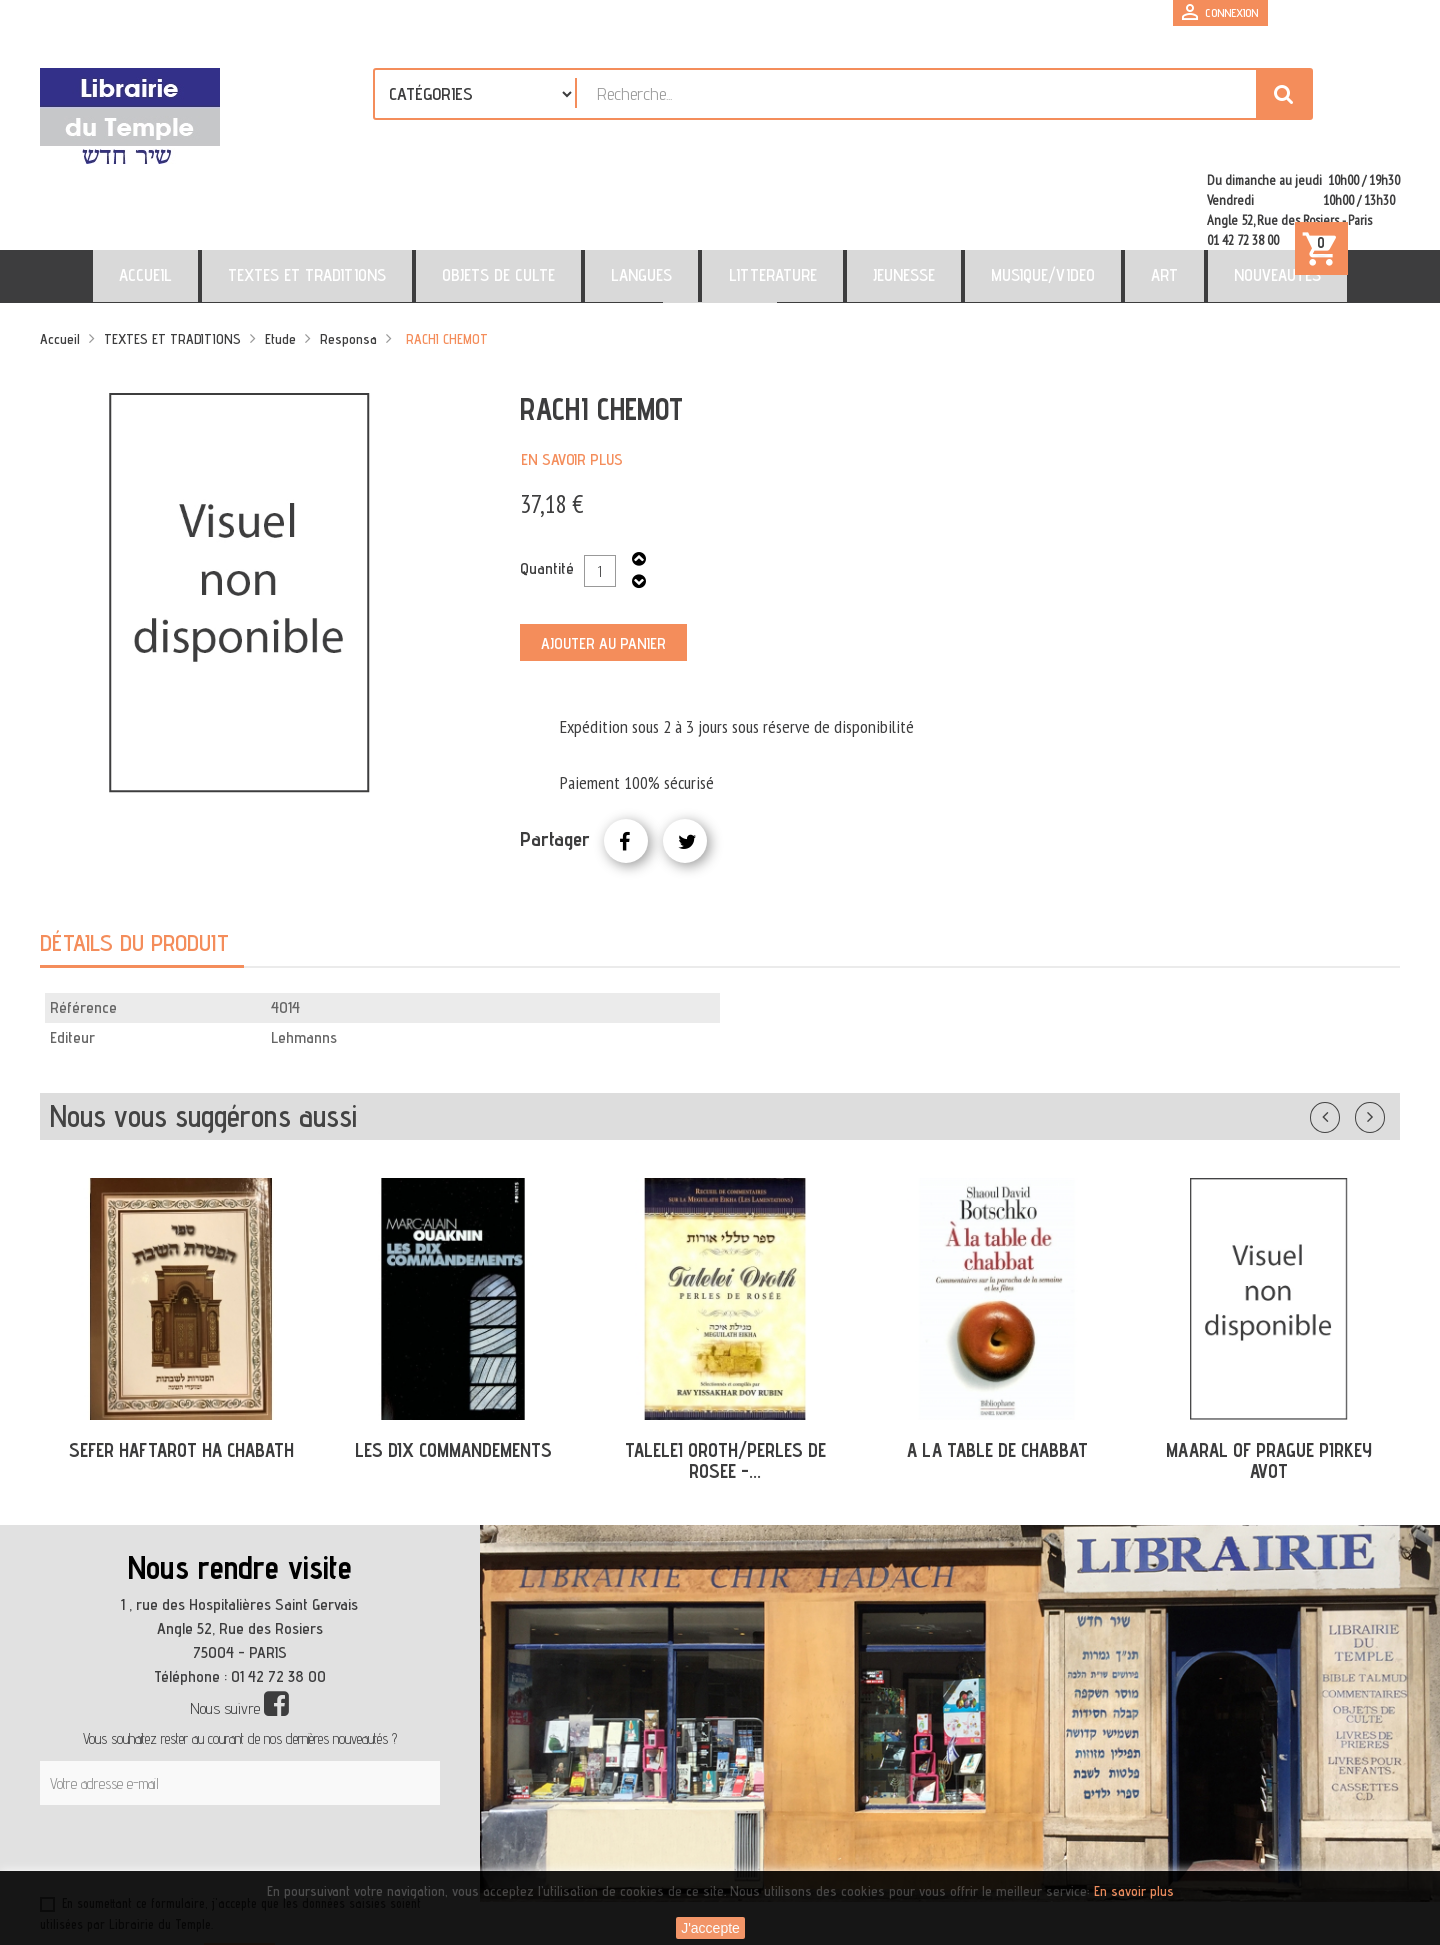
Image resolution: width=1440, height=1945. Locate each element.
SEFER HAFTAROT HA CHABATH (181, 1364)
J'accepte (710, 1928)
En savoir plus (572, 373)
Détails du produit (134, 856)
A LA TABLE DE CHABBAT (997, 1364)
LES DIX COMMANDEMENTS (453, 1364)
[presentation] (232, 1768)
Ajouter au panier (603, 557)
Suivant (1383, 1027)
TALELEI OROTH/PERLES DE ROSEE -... (725, 1374)
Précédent (1345, 1027)
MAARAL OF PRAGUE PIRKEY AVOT (1269, 1374)
